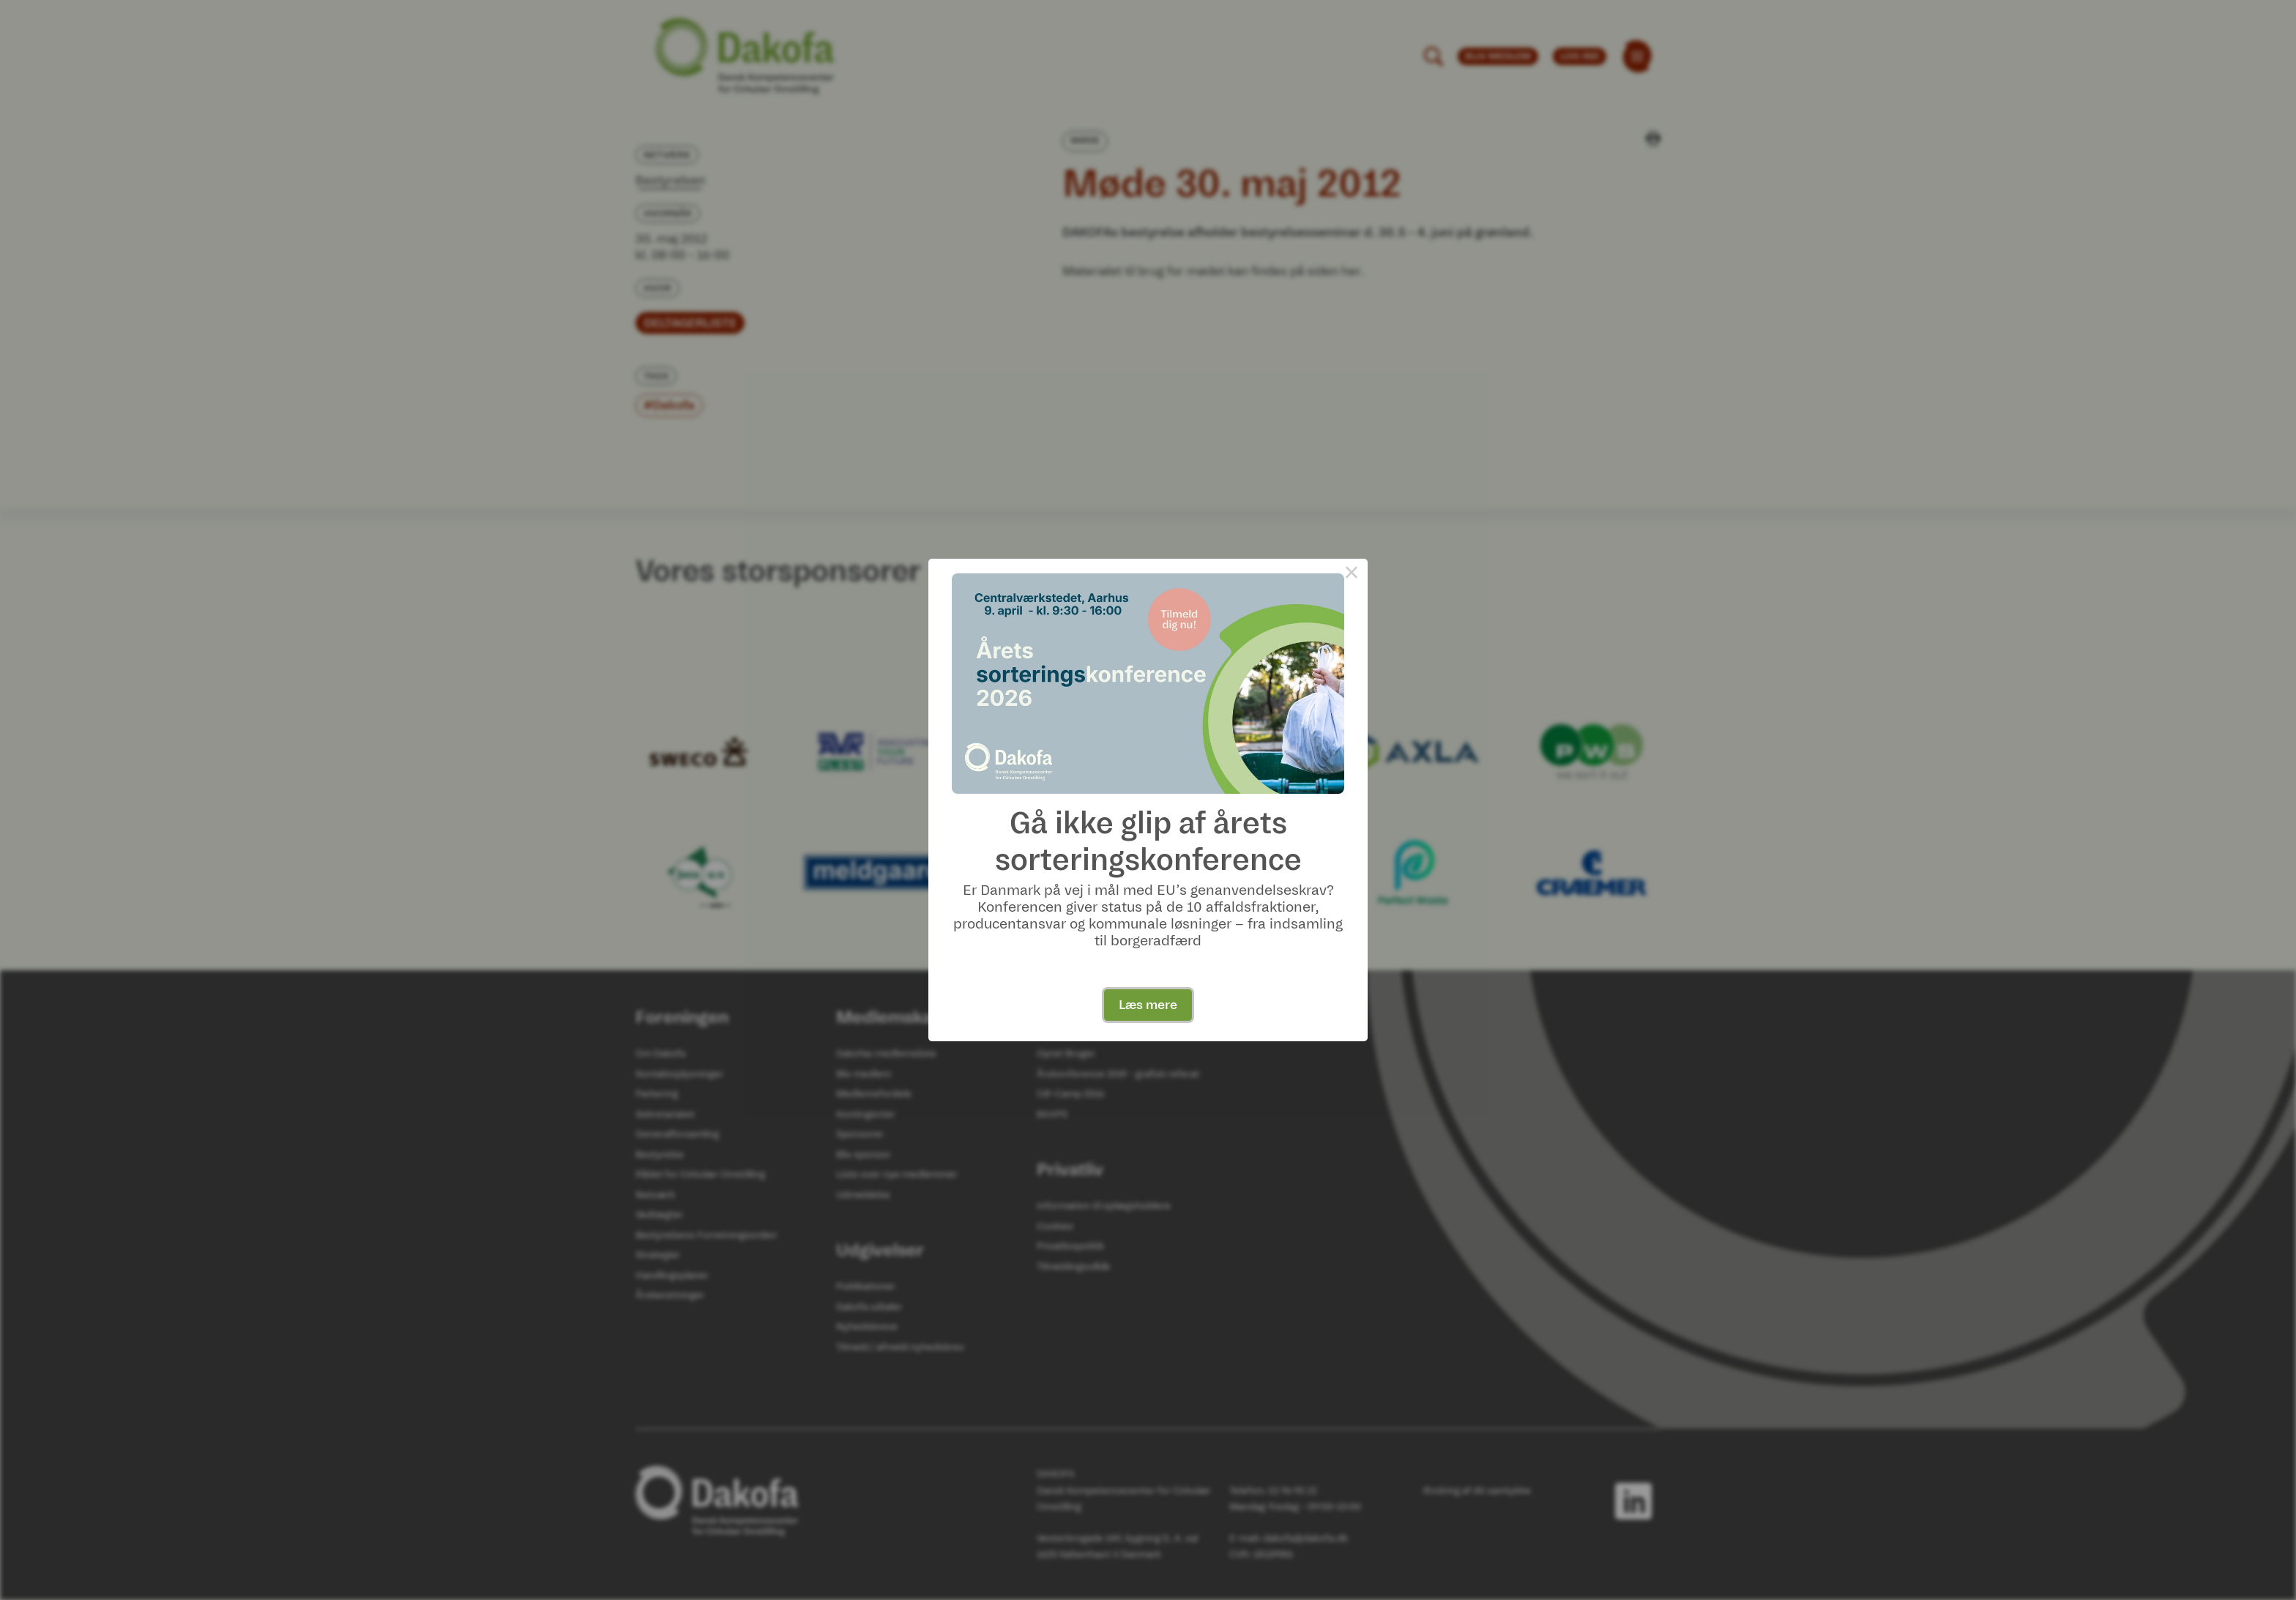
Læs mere (1148, 1005)
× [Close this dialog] (1351, 575)
